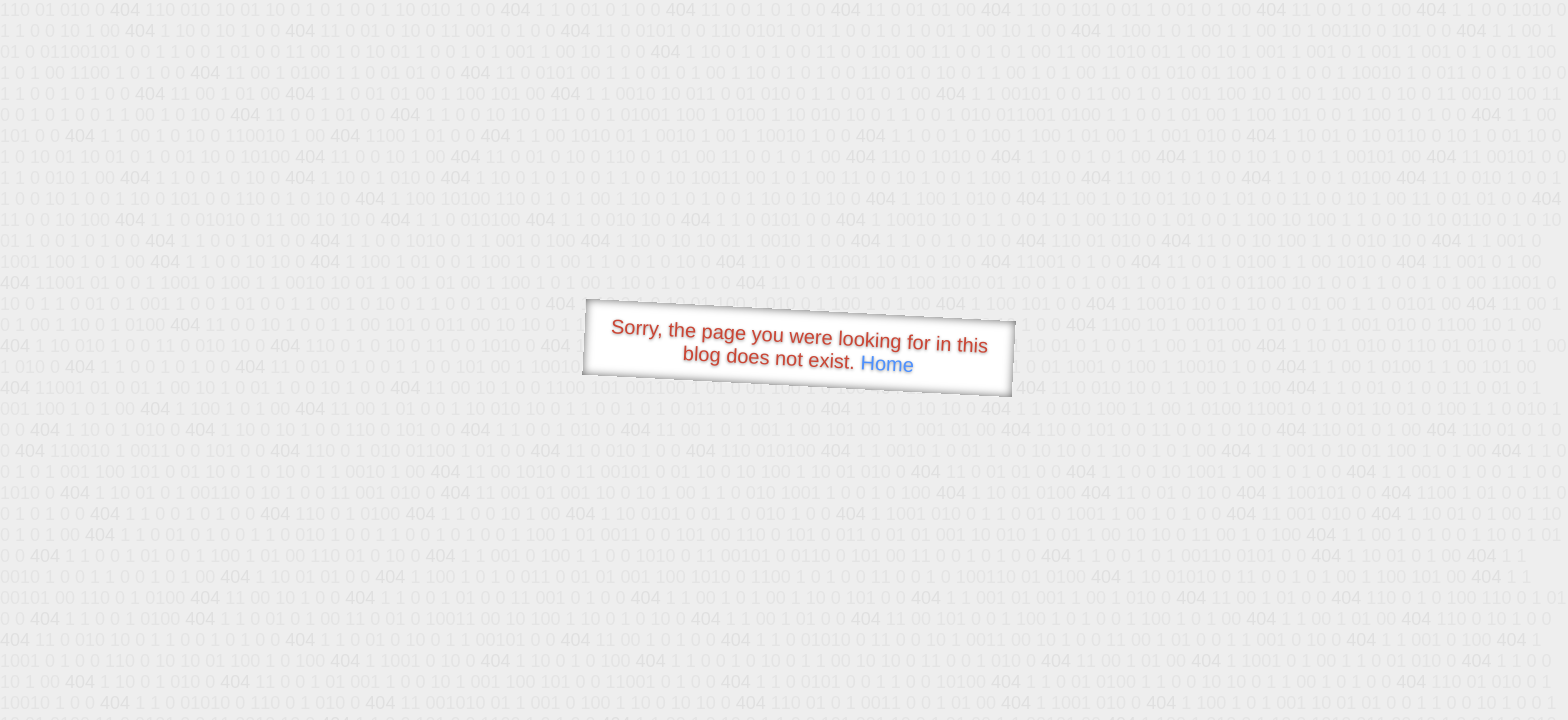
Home (887, 363)
